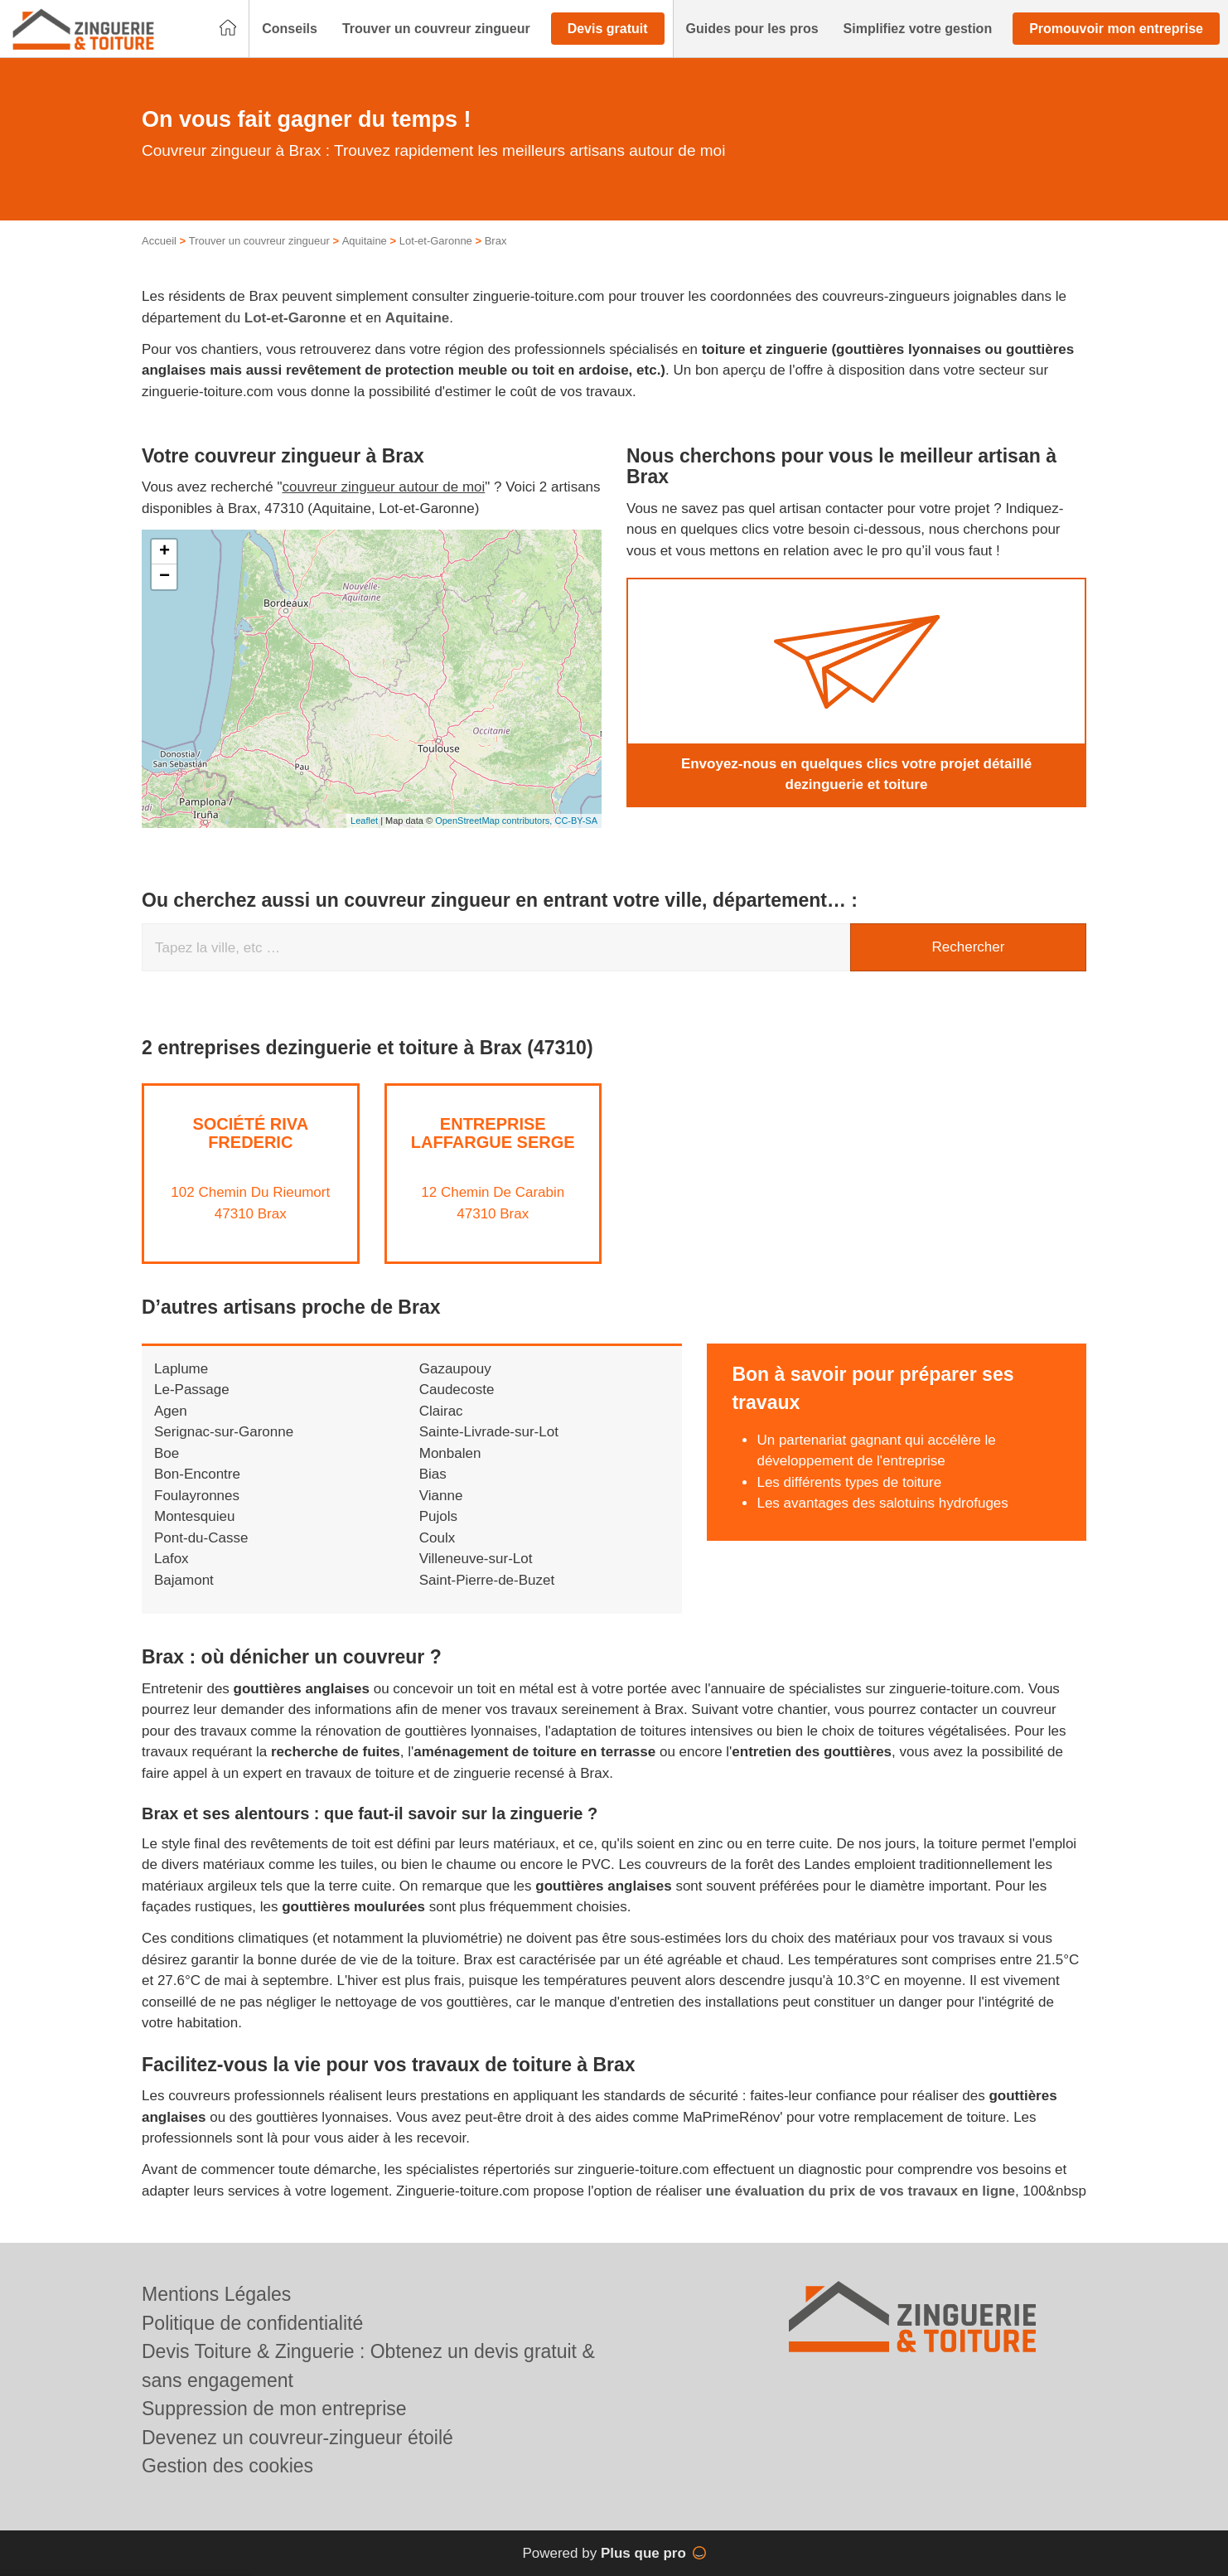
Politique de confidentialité (252, 2323)
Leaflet (364, 821)
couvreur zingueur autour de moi (384, 487)
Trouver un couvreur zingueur (259, 241)
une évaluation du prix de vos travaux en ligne (860, 2191)
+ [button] (164, 552)
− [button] (164, 576)
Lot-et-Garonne (435, 241)
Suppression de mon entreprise (274, 2408)
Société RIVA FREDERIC (250, 1133)
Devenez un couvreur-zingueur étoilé (297, 2437)
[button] (289, 29)
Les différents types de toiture (849, 1482)
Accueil (159, 241)
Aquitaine (364, 241)
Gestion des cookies (227, 2466)
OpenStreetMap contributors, (494, 821)
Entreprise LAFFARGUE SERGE (493, 1133)
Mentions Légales (216, 2294)
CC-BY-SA (575, 821)
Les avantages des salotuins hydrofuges (882, 1503)
